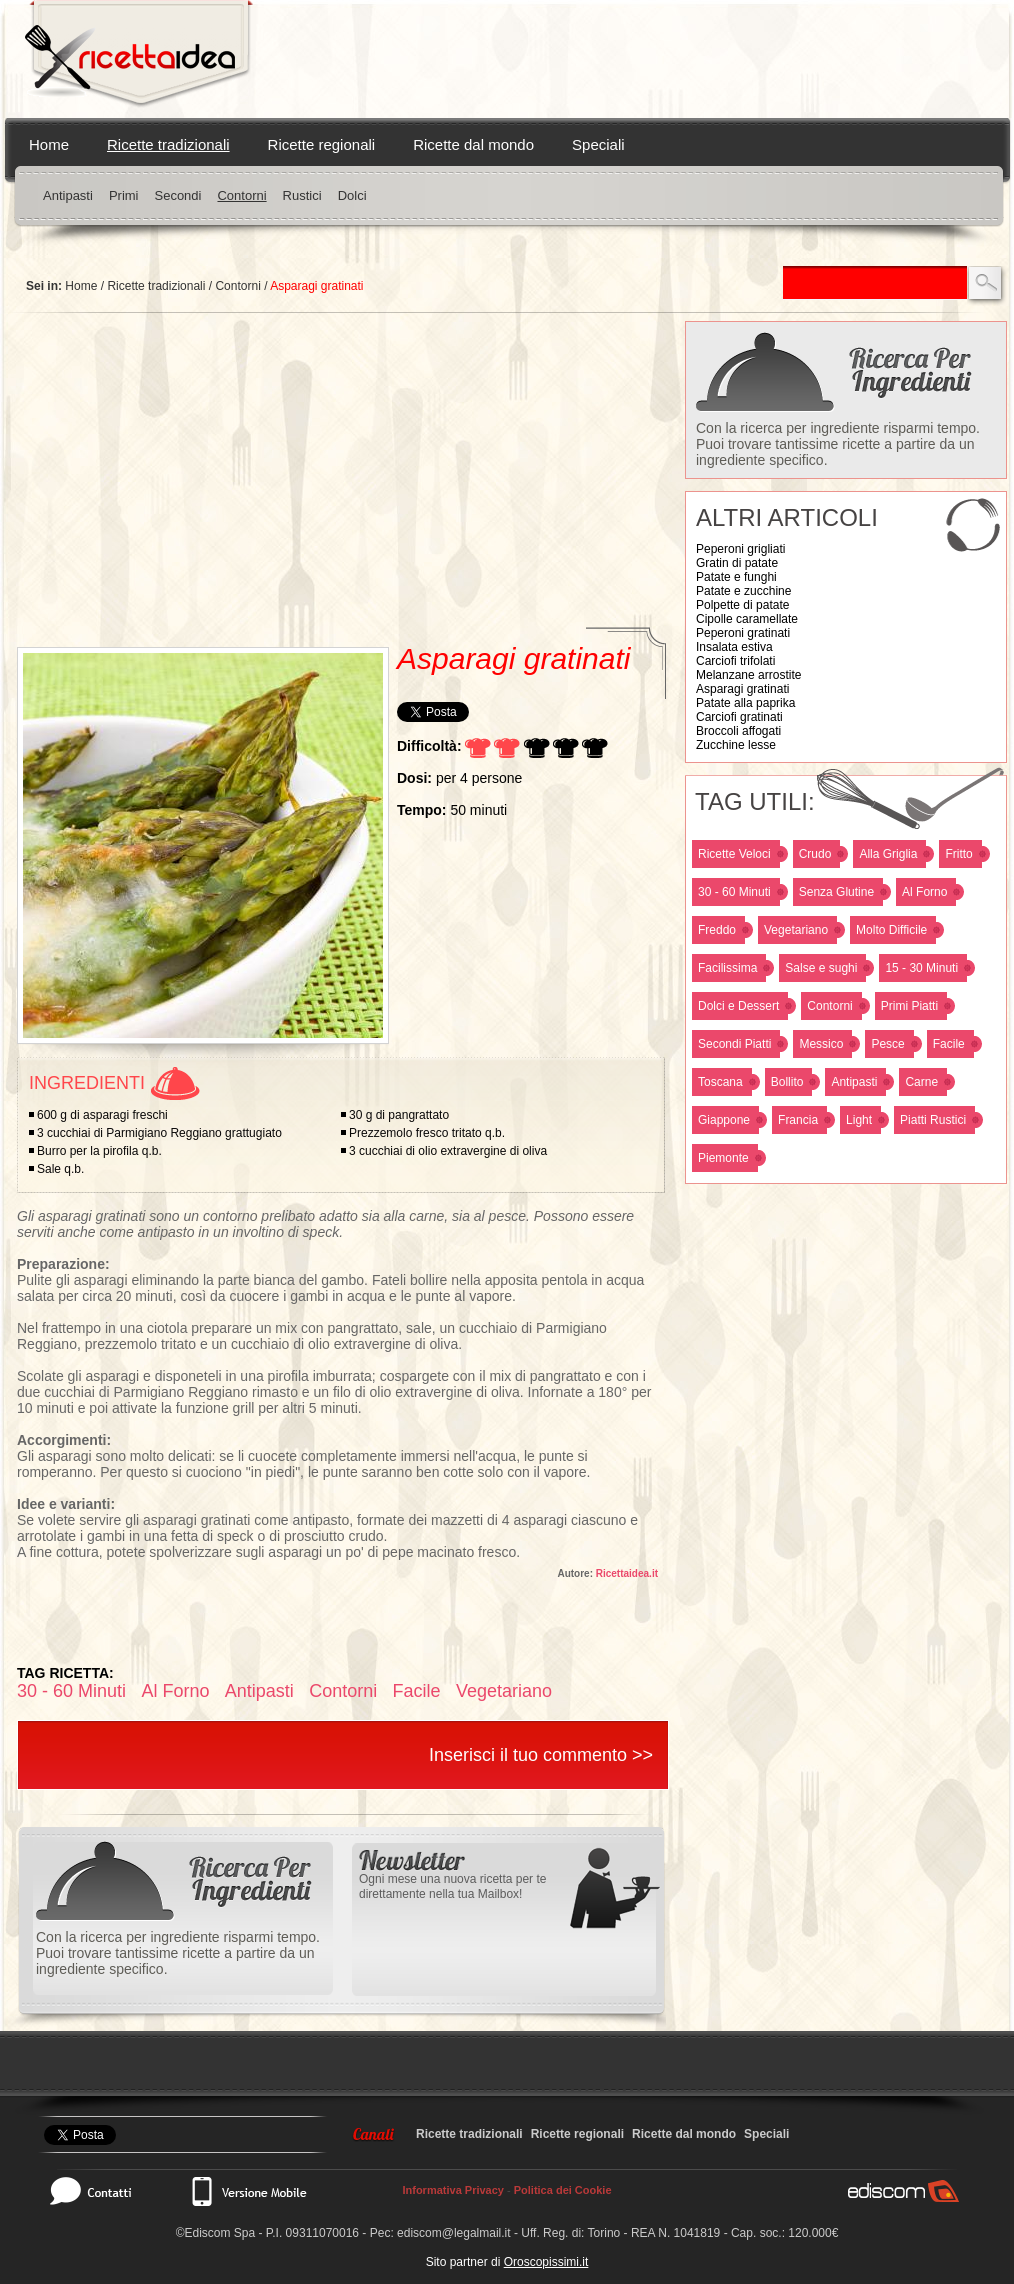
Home (49, 144)
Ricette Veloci (734, 854)
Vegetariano (796, 930)
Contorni (241, 195)
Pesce (887, 1044)
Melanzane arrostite (748, 675)
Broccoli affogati (738, 731)
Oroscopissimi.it (546, 2262)
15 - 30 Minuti (921, 968)
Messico (821, 1044)
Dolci (352, 195)
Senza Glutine (836, 892)
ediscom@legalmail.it (454, 2233)
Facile (949, 1044)
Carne (921, 1082)
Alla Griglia (888, 854)
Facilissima (727, 968)
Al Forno (924, 892)
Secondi (177, 195)
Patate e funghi (736, 577)
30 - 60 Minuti (734, 892)
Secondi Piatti (734, 1044)
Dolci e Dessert (738, 1006)
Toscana (720, 1082)
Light (859, 1120)
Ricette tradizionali (168, 144)
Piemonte (723, 1158)
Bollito (787, 1082)
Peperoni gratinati (743, 633)
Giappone (724, 1120)
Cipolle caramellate (747, 619)
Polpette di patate (742, 605)
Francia (798, 1120)
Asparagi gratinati (742, 689)
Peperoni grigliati (740, 549)
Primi (124, 195)
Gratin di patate (737, 563)
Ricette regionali (322, 144)
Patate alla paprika (745, 703)
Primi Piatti (909, 1006)
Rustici (302, 195)
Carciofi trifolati (735, 661)
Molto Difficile (891, 930)
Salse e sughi (821, 968)
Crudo (815, 854)
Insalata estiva (734, 647)
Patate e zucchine (743, 591)
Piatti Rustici (933, 1120)
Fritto (958, 854)
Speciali (598, 144)
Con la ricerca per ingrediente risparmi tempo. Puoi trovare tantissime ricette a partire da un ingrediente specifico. (838, 444)
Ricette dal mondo (473, 144)
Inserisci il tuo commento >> (541, 1755)
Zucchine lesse (736, 745)
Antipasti (68, 195)
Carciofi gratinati (739, 717)
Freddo (717, 930)
